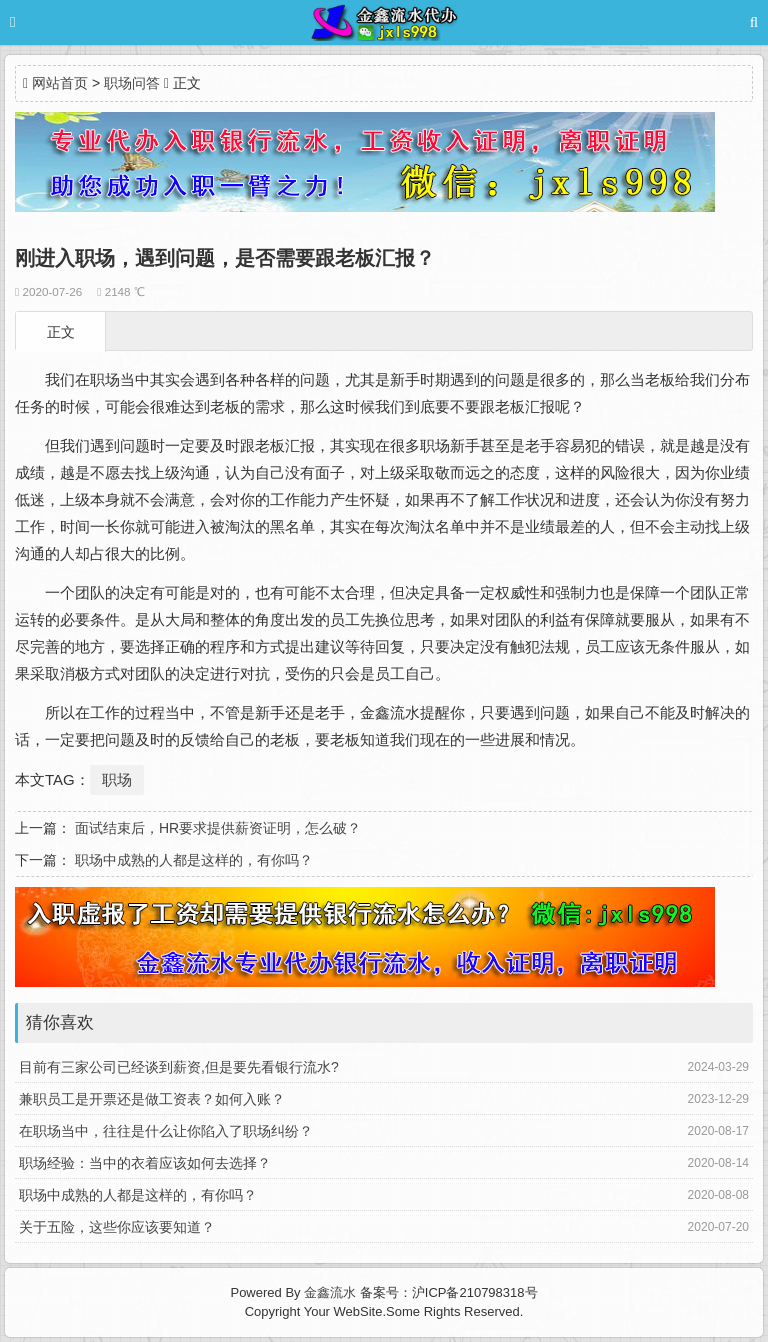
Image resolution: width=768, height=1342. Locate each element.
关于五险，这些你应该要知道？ (117, 1227)
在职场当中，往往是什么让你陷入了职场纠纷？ (166, 1131)
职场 (117, 779)
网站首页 (60, 83)
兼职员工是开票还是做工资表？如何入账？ (152, 1099)
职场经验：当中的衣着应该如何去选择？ (145, 1163)
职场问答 (132, 83)
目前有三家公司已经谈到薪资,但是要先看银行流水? (179, 1067)
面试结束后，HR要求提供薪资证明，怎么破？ (218, 828)
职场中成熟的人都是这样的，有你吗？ (194, 860)
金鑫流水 (330, 1292)
